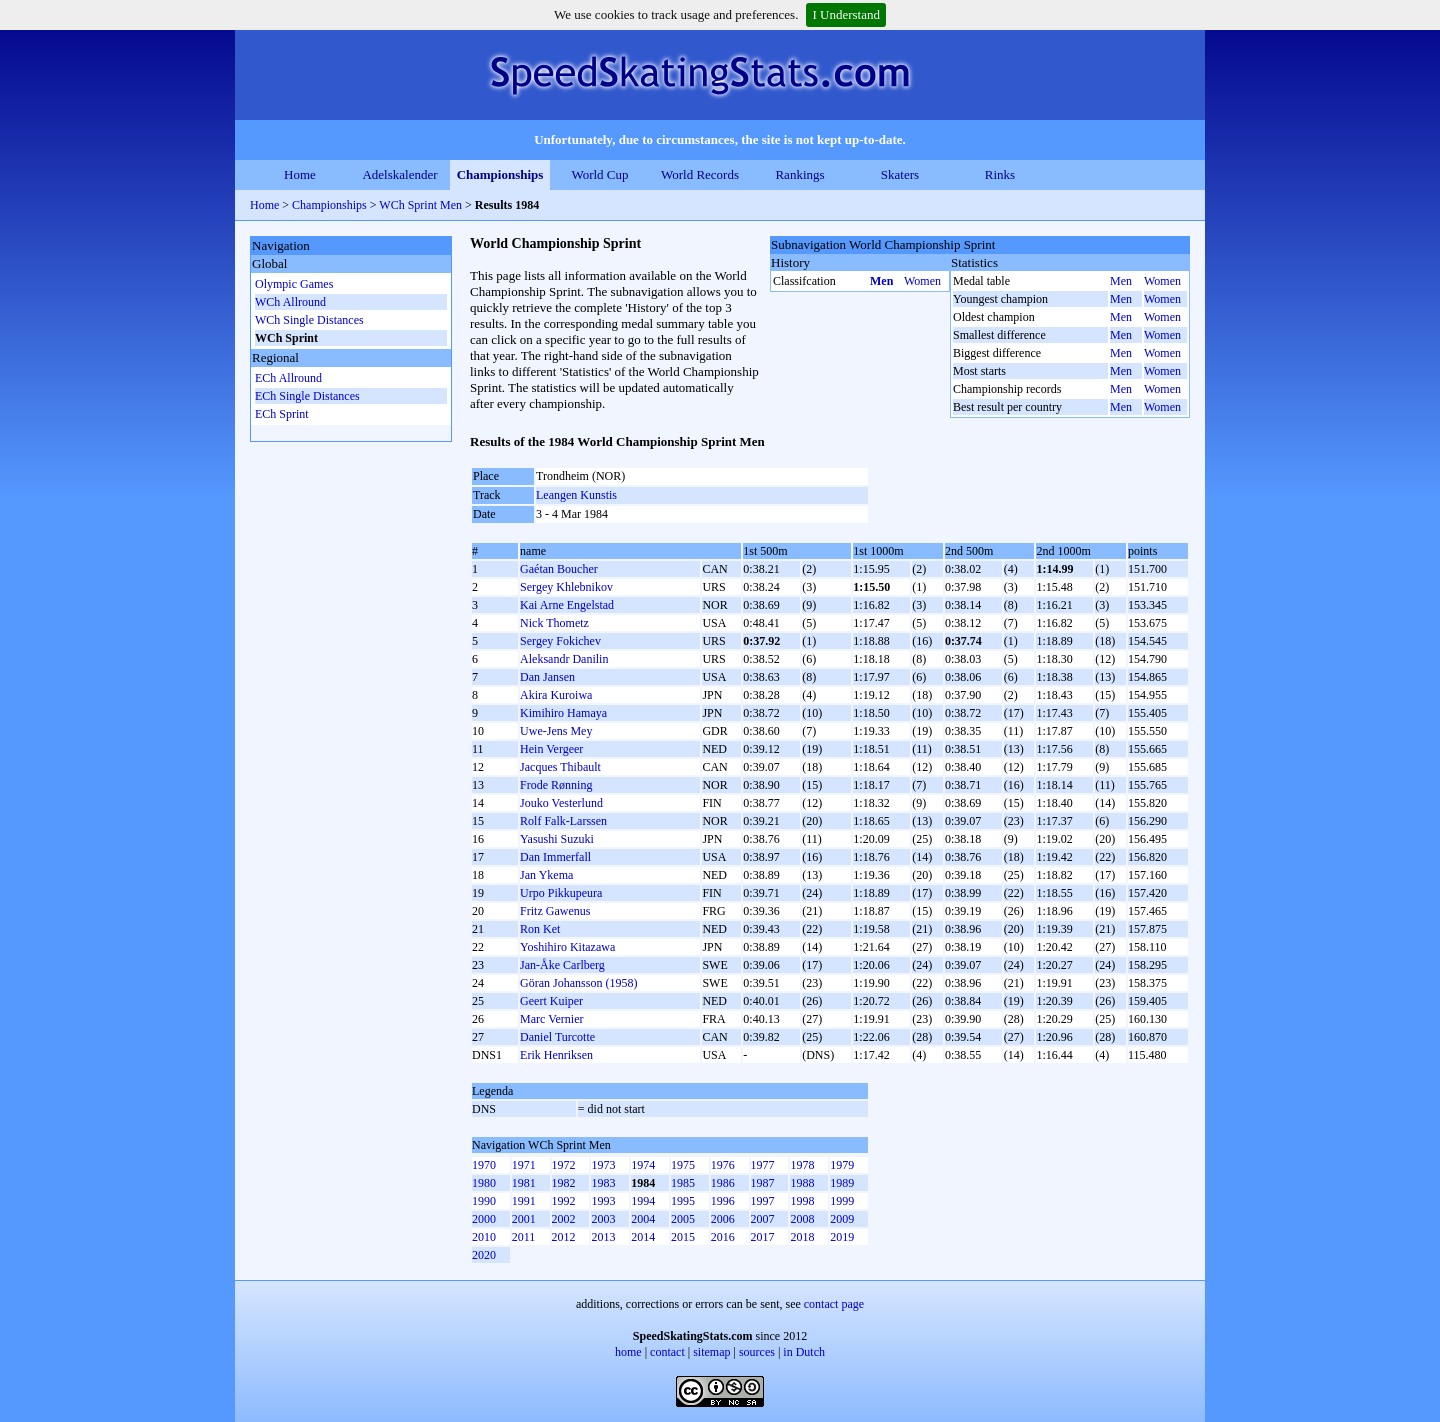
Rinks (1000, 174)
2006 (723, 1219)
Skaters (900, 174)
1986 (723, 1183)
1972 (564, 1165)
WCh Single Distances (309, 320)
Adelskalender (399, 174)
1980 (484, 1183)
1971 (524, 1165)
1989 (842, 1183)
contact (667, 1352)
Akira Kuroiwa (556, 695)
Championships (500, 174)
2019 (842, 1237)
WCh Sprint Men (420, 205)
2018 (802, 1237)
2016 (723, 1237)
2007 (763, 1219)
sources (757, 1352)
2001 (524, 1219)
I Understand (846, 14)
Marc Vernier (551, 1019)
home (628, 1352)
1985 (683, 1183)
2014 (643, 1237)
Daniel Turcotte (557, 1037)
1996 (723, 1201)
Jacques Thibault (560, 767)
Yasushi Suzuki (557, 839)
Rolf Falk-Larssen (563, 821)
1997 (763, 1201)
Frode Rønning (556, 785)
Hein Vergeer (551, 749)
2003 (603, 1219)
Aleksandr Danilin (564, 659)
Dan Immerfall (555, 857)
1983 (603, 1183)
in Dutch (804, 1352)
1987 (763, 1183)
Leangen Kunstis (576, 495)
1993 (603, 1201)
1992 (564, 1201)
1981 (524, 1183)
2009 (842, 1219)
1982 (564, 1183)
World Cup (599, 174)
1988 (802, 1183)
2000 (484, 1219)
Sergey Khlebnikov (566, 587)
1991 (524, 1201)
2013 (603, 1237)
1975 (683, 1165)
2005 (683, 1219)
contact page (834, 1304)
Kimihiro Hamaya (563, 713)
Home (300, 174)
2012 (564, 1237)
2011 (524, 1237)
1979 (842, 1165)
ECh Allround (288, 378)
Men (881, 281)
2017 (763, 1237)
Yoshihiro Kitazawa (567, 947)
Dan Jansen (547, 677)
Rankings (799, 174)
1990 (484, 1201)
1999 (842, 1201)
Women (922, 281)
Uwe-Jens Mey (556, 731)
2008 (802, 1219)
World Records (700, 174)
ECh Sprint (282, 414)
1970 (484, 1165)
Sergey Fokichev (560, 641)
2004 (643, 1219)
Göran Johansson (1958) (578, 983)
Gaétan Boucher (559, 569)
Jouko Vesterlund (561, 803)
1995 (683, 1201)
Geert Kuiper (551, 1001)
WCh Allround (290, 302)
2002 (564, 1219)
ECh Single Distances (307, 396)
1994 (643, 1201)
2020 (484, 1255)
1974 (643, 1165)
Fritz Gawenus (555, 911)
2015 (683, 1237)
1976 (723, 1165)
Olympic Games (294, 284)
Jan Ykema (546, 875)
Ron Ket (540, 929)
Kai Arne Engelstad (567, 605)
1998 (802, 1201)
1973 (603, 1165)
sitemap (711, 1352)
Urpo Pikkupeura (561, 893)
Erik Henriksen (556, 1055)
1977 (763, 1165)
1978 (802, 1165)
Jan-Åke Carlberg (562, 965)
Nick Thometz (554, 623)
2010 (484, 1237)
